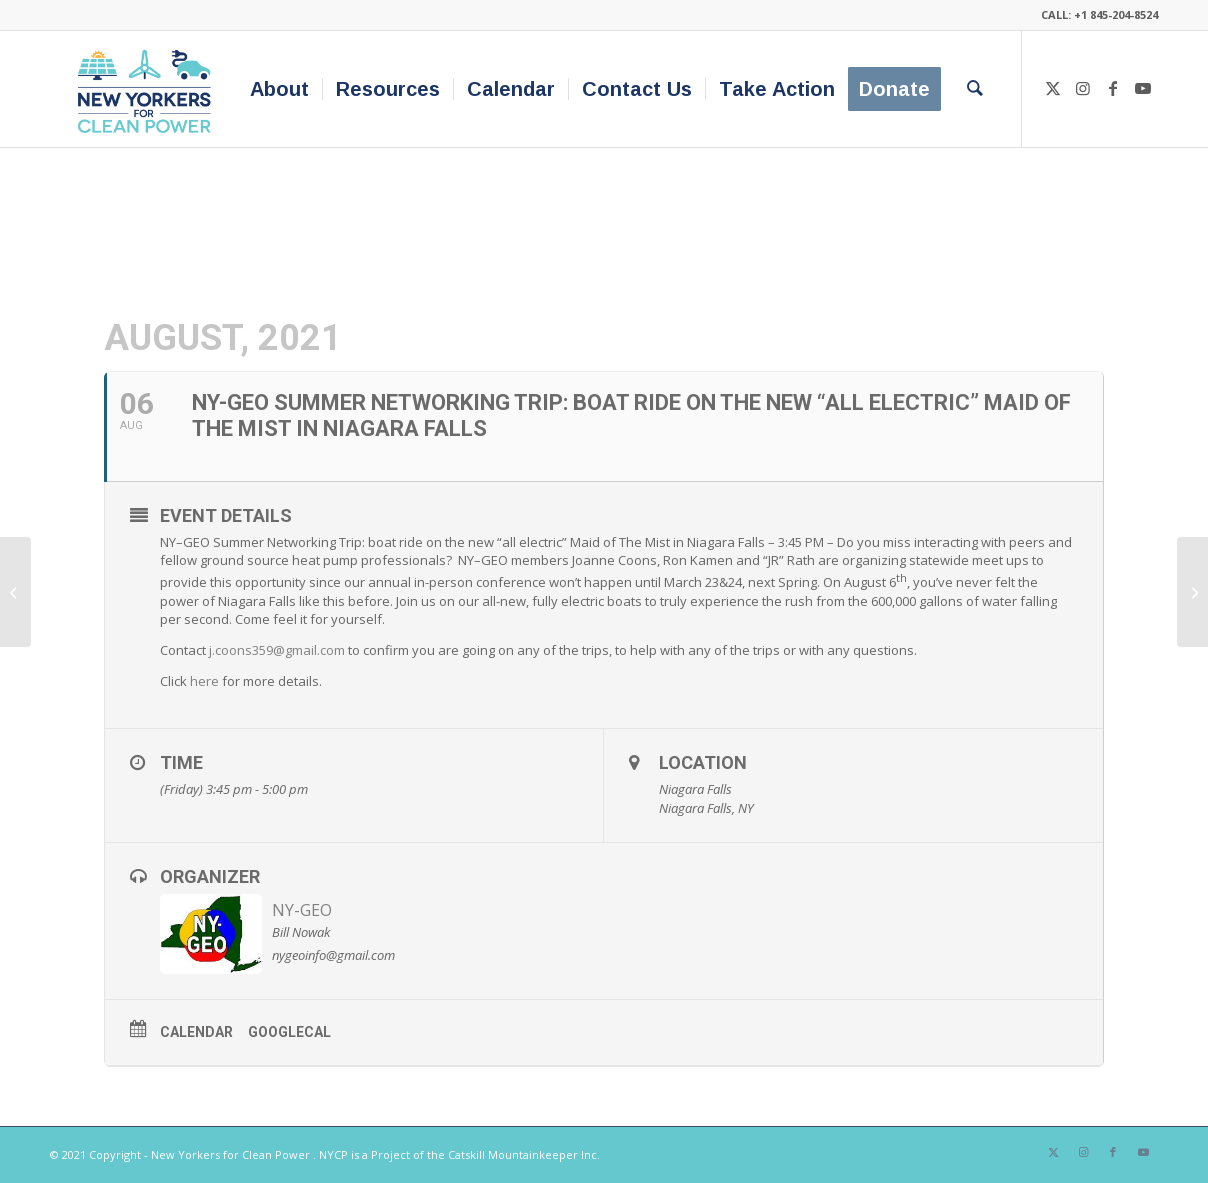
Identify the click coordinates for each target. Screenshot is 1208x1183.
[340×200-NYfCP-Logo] (148, 89)
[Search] (975, 89)
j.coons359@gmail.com (277, 650)
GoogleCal (289, 1032)
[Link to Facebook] (1113, 88)
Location (703, 762)
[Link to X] (1053, 88)
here (204, 681)
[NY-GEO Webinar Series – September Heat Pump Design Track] (15, 592)
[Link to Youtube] (1143, 88)
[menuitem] (279, 89)
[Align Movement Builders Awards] (1192, 592)
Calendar (196, 1032)
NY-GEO (302, 910)
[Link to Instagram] (1083, 88)
